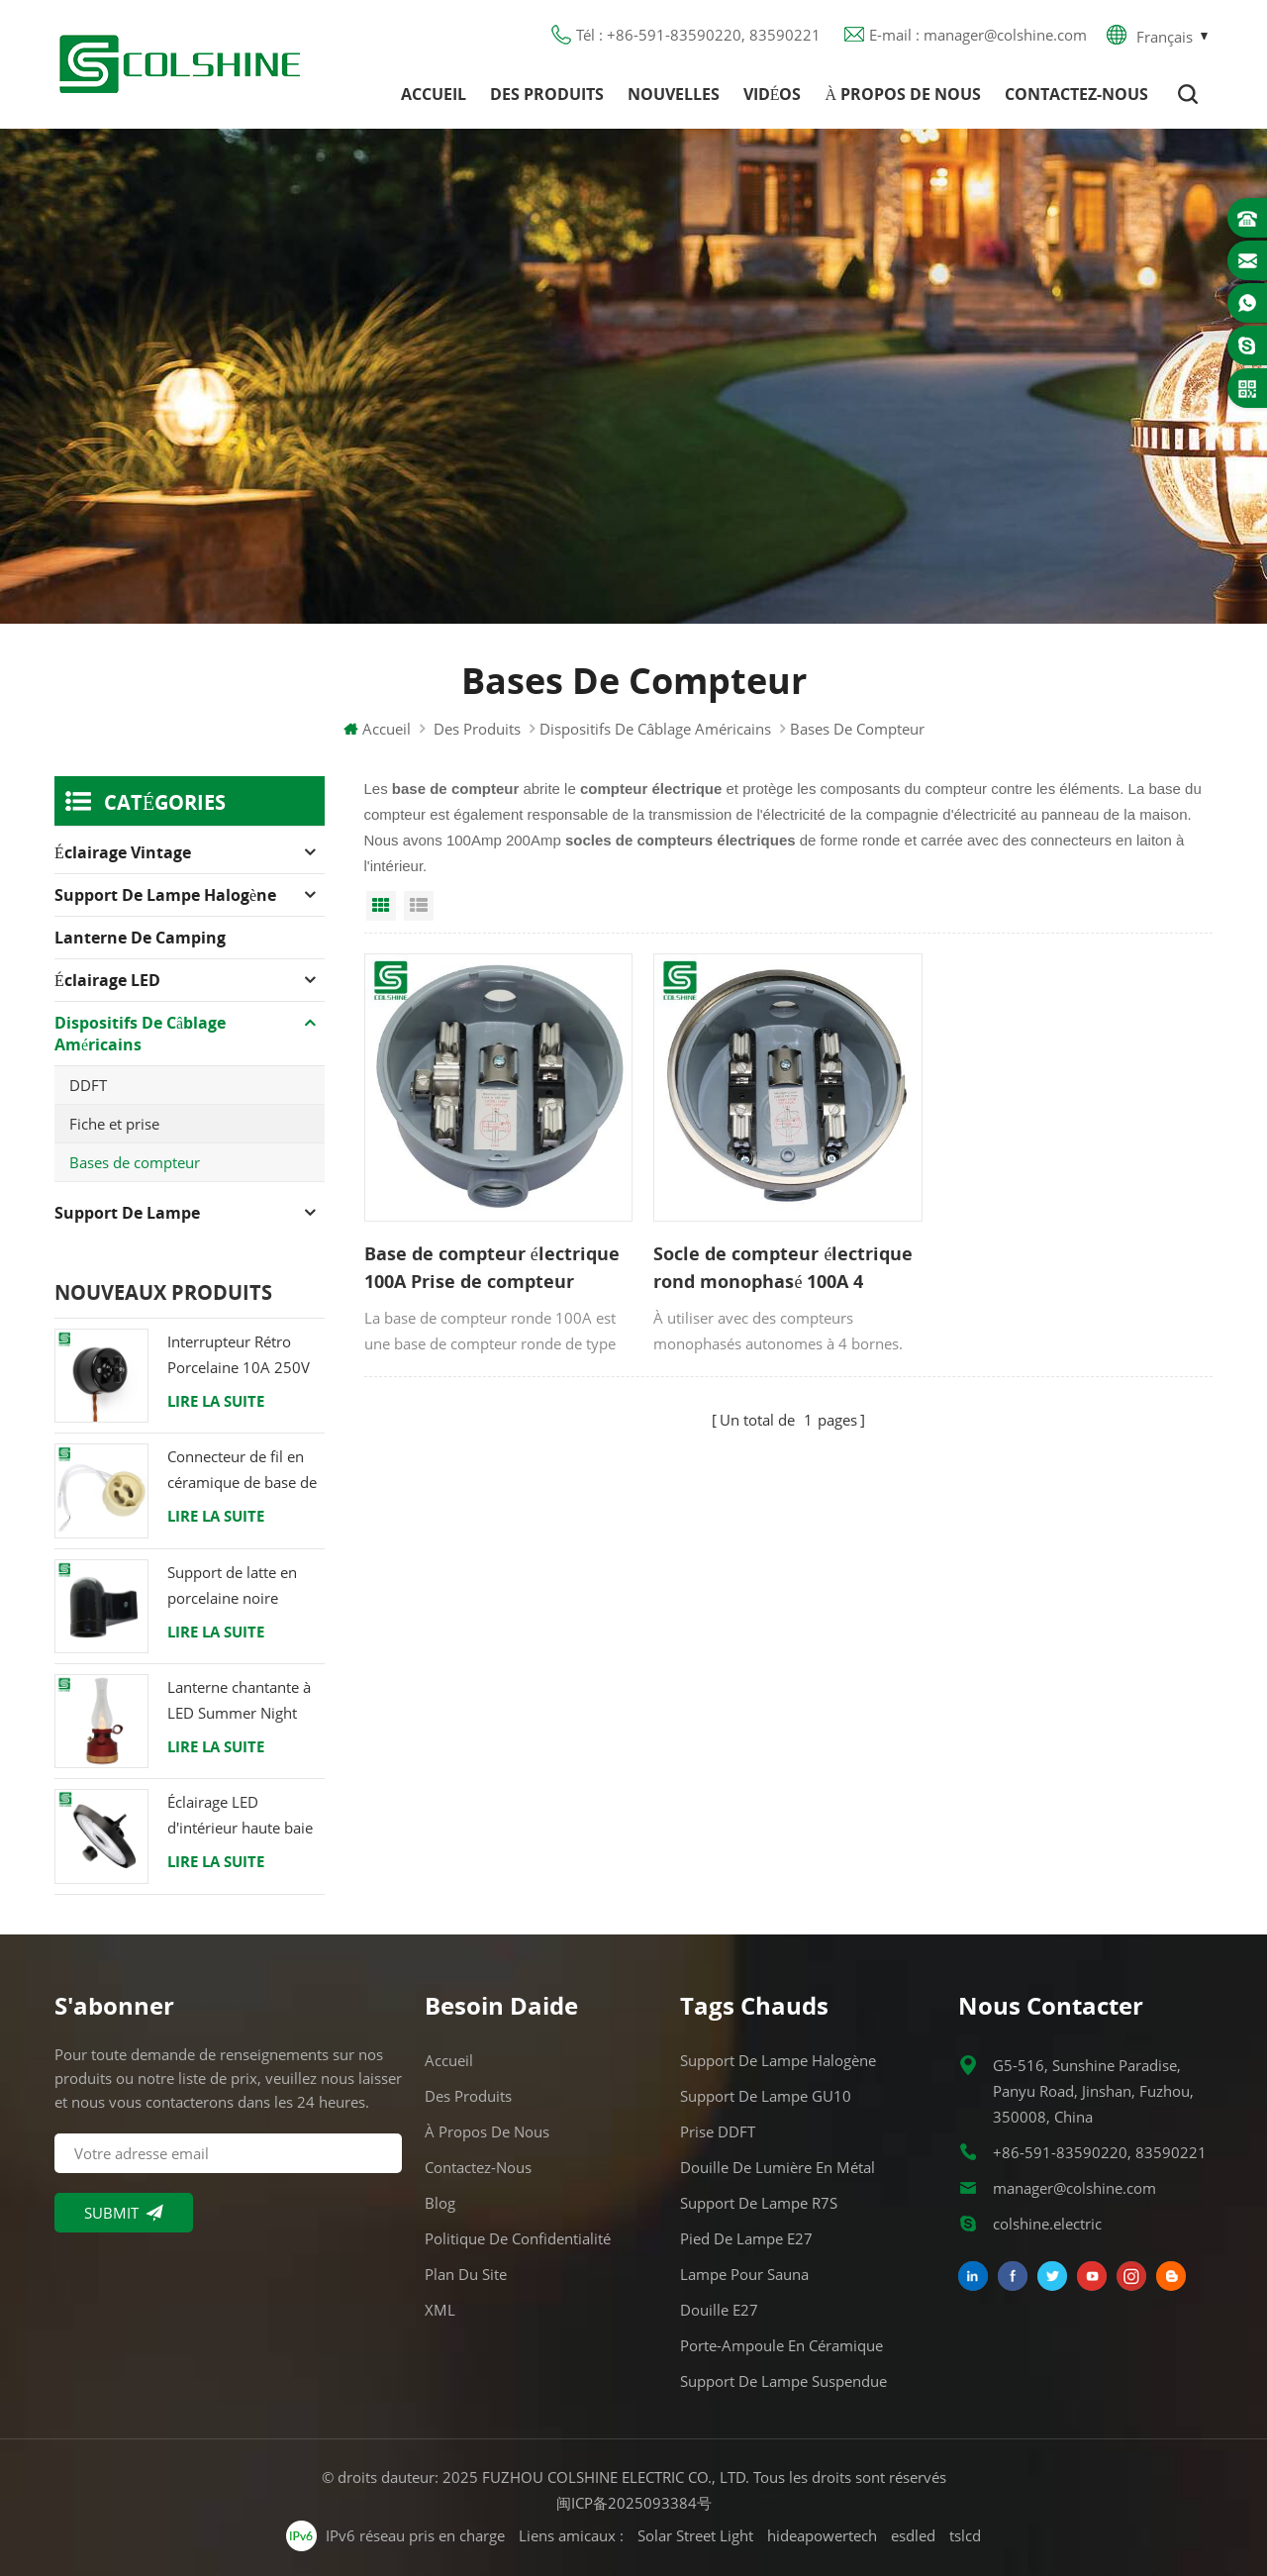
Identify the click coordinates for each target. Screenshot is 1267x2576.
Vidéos (772, 94)
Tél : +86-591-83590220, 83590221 (698, 35)
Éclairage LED (107, 980)
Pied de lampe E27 (746, 2238)
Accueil (433, 94)
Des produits (547, 94)
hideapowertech (822, 2535)
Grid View (381, 906)
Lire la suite (215, 1401)
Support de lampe (127, 1213)
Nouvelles (674, 94)
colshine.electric (1047, 2223)
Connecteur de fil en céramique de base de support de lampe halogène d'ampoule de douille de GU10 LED (242, 1470)
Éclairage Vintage (122, 852)
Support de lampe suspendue (783, 2381)
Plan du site (466, 2274)
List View (419, 906)
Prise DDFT (717, 2131)
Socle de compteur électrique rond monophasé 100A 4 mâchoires (783, 1268)
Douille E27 (719, 2310)
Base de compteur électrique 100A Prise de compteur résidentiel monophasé (492, 1268)
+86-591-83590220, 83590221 (1100, 2152)
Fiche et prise (114, 1124)
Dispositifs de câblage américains (655, 729)
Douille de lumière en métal (777, 2167)
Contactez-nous (1076, 94)
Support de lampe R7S (758, 2203)
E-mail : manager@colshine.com (978, 35)
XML (440, 2310)
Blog (440, 2203)
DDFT (88, 1085)
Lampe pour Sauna (744, 2274)
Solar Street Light (695, 2535)
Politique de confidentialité (518, 2238)
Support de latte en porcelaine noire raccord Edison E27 (232, 1586)
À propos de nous (903, 94)
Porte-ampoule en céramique (781, 2345)
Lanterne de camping (140, 937)
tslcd (965, 2535)
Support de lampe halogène (165, 895)
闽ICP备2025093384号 (634, 2503)
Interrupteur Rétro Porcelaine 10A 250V (238, 1354)
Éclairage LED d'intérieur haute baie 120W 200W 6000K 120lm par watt (240, 1816)
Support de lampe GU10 (765, 2096)
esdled (913, 2535)
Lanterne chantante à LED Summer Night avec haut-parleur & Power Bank (239, 1701)
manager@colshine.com (1074, 2188)
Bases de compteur (134, 1162)
